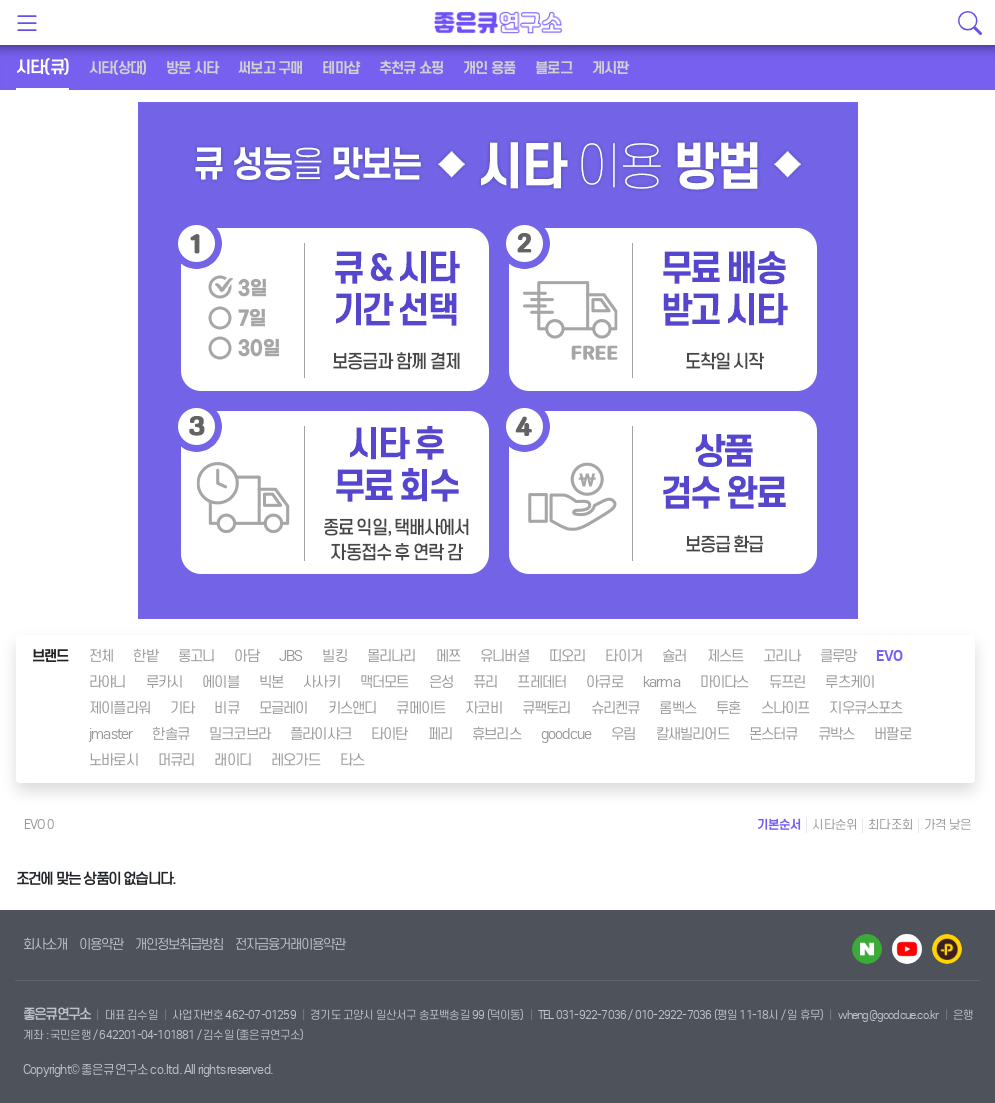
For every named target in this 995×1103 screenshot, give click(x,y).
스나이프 (785, 708)
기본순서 (779, 824)
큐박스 (836, 734)
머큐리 (176, 760)
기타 (182, 708)
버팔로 (892, 734)
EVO (889, 656)
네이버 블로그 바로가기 (867, 949)
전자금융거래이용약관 (290, 944)
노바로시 (113, 760)
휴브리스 (496, 734)
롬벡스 (677, 708)
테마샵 (340, 68)
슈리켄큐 (615, 708)
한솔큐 (170, 734)
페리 (440, 734)
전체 (101, 656)
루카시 (164, 682)
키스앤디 (352, 708)
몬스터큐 (773, 734)
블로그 (553, 68)
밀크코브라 (239, 734)
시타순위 (834, 824)
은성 (441, 682)
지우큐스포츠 (865, 708)
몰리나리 (391, 656)
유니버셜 (504, 656)
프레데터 (541, 682)
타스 (352, 760)
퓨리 (485, 682)
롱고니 (196, 656)
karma (661, 682)
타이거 (623, 656)
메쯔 (448, 656)
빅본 (271, 682)
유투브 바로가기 (907, 949)
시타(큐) (42, 67)
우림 (623, 734)
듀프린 (787, 682)
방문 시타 (192, 68)
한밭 (145, 656)
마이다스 (724, 682)
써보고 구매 (270, 68)
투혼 (728, 708)
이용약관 (101, 944)
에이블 (220, 682)
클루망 (838, 656)
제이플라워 (119, 708)
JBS (291, 656)
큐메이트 (420, 708)
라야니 (107, 682)
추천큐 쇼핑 (411, 68)
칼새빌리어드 (692, 734)
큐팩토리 (546, 708)
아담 (246, 656)
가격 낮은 (947, 824)
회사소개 (45, 944)
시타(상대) (117, 68)
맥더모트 (384, 682)
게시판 (610, 68)
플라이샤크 (320, 734)
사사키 (321, 682)
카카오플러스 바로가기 (947, 949)
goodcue (566, 734)
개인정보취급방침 (179, 944)
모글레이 (283, 708)
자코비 (483, 708)
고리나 (781, 656)
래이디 (232, 760)
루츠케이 (849, 682)
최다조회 (890, 824)
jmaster (110, 734)
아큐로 (604, 682)
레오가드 (295, 760)
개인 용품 (489, 68)
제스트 (725, 656)
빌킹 (334, 656)
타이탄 (389, 734)
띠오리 (567, 656)
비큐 (226, 708)
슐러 (674, 656)
